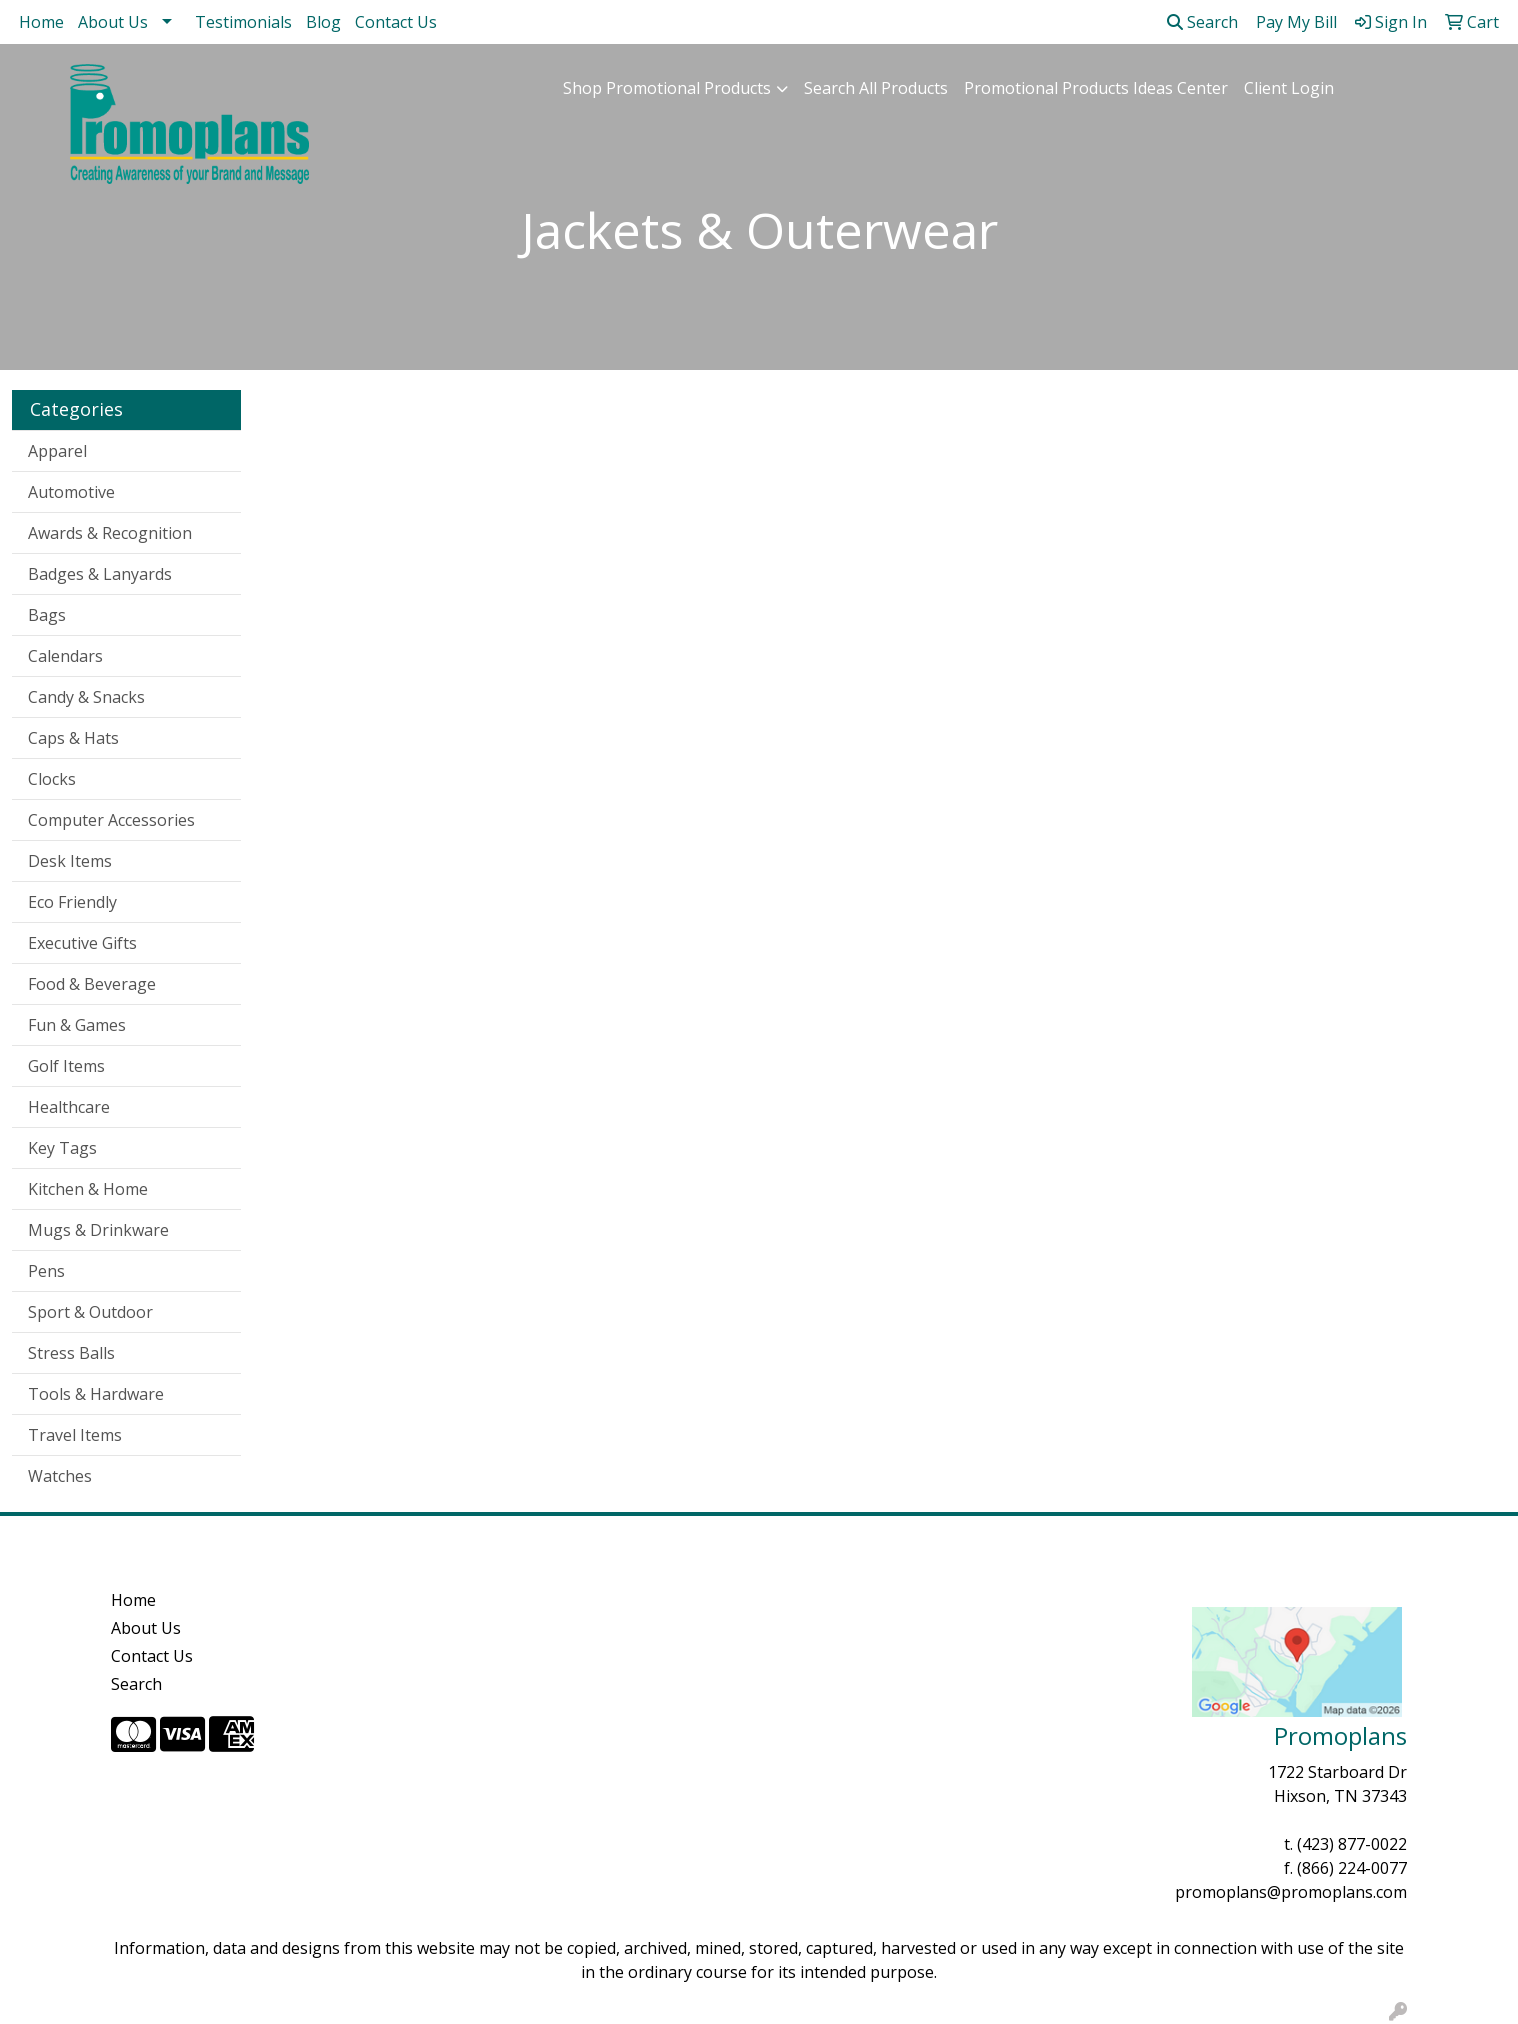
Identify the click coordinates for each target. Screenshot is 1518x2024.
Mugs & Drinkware (98, 1230)
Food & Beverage (92, 984)
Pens (46, 1271)
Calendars (65, 656)
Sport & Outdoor (90, 1312)
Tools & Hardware (96, 1394)
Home (41, 22)
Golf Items (66, 1066)
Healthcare (69, 1107)
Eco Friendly (72, 902)
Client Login (1289, 88)
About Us (113, 22)
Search (1202, 22)
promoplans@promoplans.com (1291, 1892)
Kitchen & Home (88, 1189)
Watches (60, 1476)
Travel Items (75, 1435)
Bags (47, 615)
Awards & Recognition (110, 533)
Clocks (52, 779)
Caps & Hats (73, 738)
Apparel (57, 451)
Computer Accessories (111, 820)
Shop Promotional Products (667, 88)
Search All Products (876, 88)
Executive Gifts (82, 943)
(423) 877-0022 (1352, 1844)
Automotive (71, 492)
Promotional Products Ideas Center (1096, 88)
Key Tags (62, 1148)
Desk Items (70, 861)
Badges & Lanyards (100, 574)
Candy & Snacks (86, 697)
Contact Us (396, 22)
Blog (323, 22)
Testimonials (243, 22)
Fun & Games (77, 1025)
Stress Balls (71, 1353)
